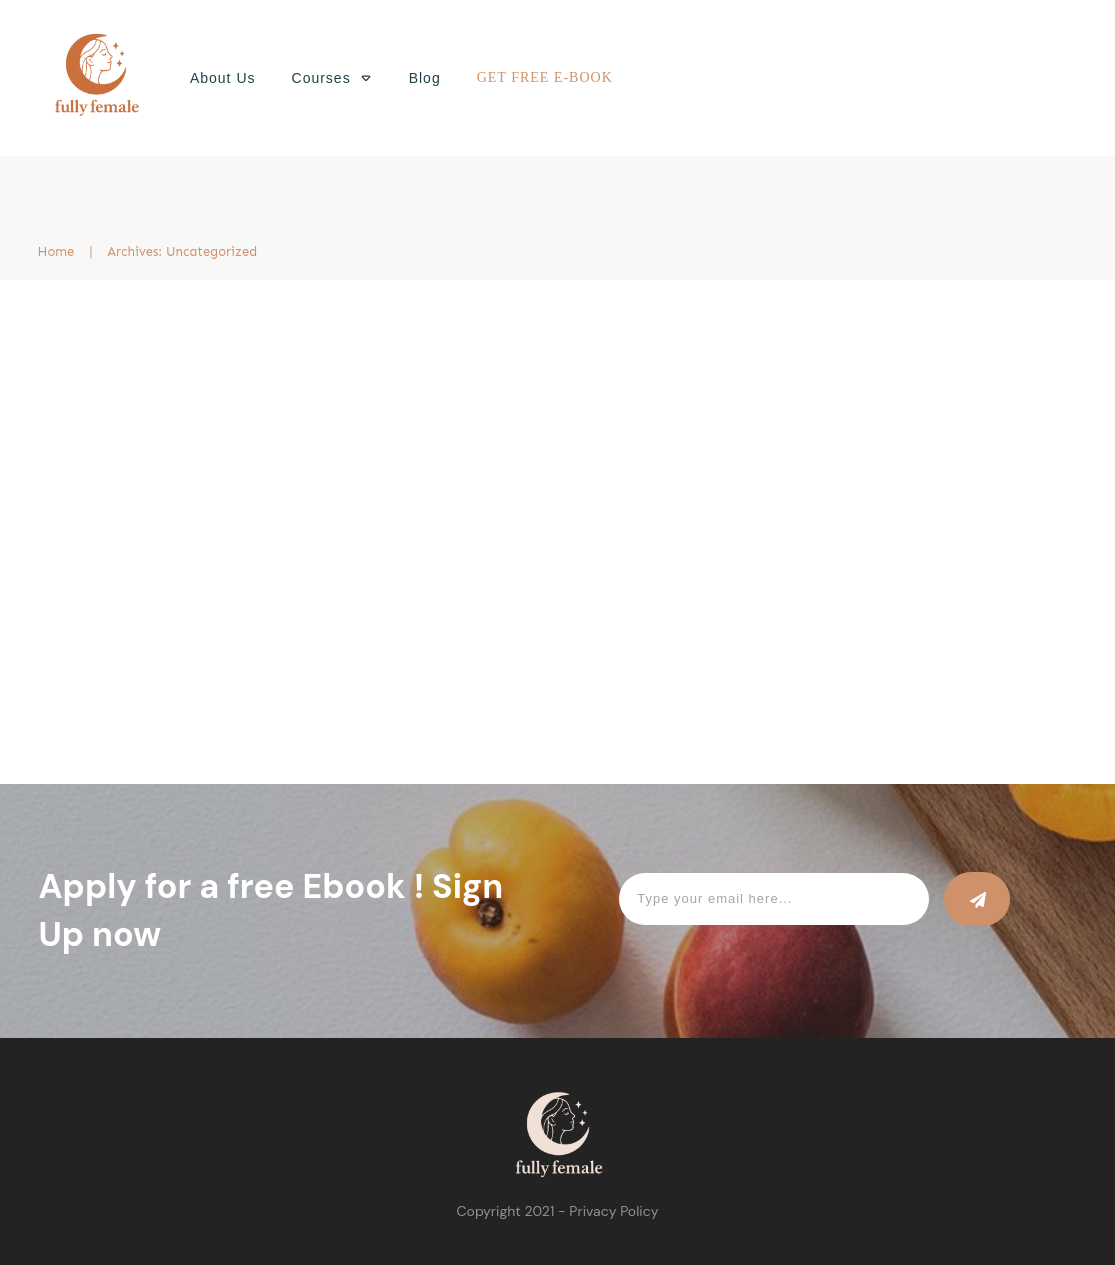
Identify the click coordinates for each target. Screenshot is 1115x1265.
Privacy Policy (613, 1211)
